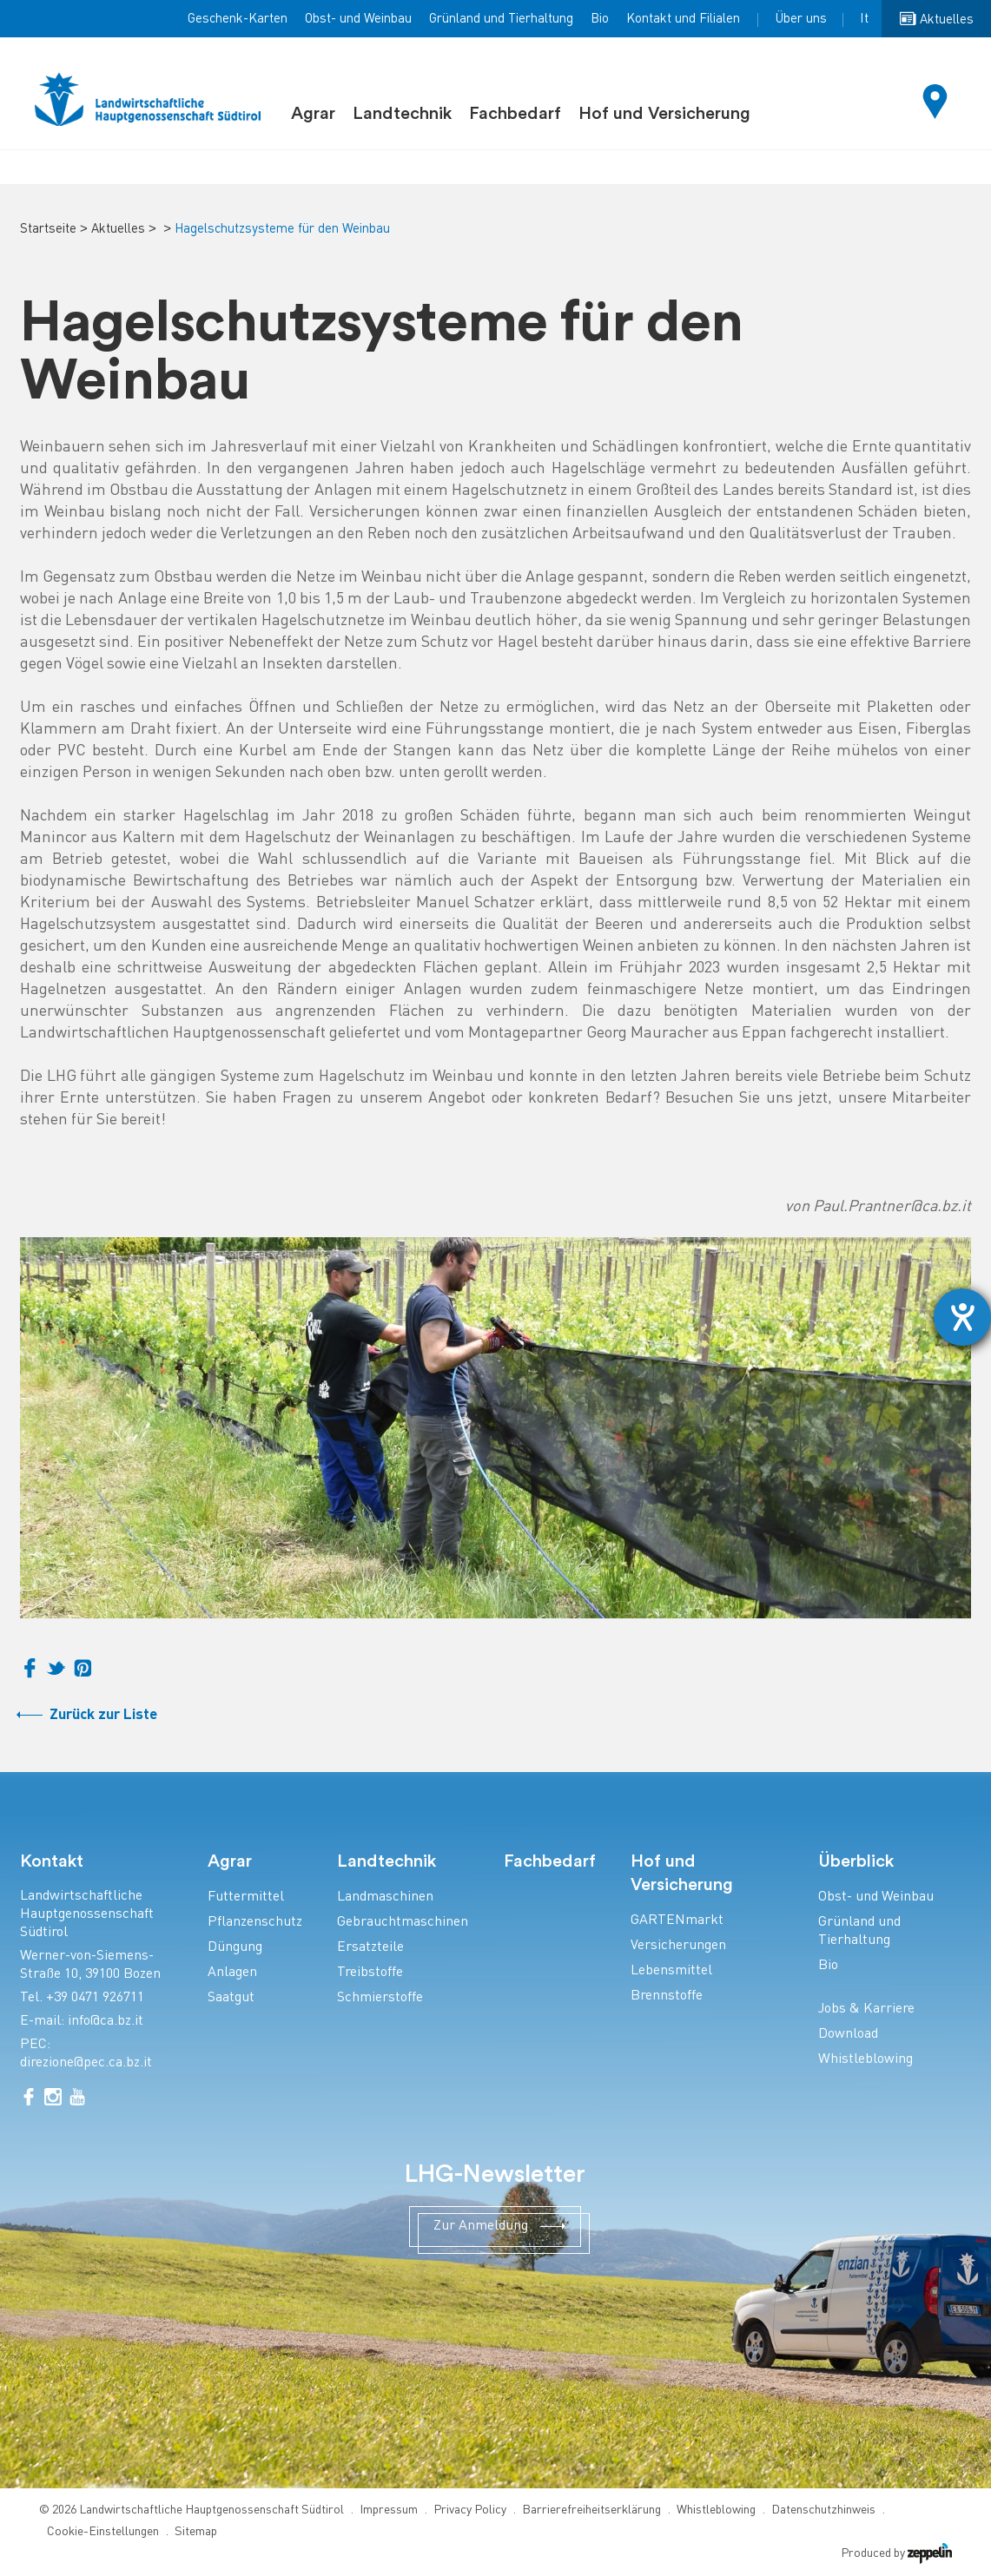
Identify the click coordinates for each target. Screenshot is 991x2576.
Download (848, 2034)
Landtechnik (402, 113)
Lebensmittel (671, 1971)
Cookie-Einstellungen (103, 2532)
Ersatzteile (370, 1947)
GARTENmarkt (677, 1920)
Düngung (235, 1947)
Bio (600, 19)
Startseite (48, 229)
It (864, 19)
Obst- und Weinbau (358, 19)
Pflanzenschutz (255, 1922)
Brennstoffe (667, 1996)
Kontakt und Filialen (683, 19)
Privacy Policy (469, 2510)
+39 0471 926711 (95, 1998)
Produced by (896, 2554)
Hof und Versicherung (664, 113)
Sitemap (196, 2532)
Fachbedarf (515, 113)
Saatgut (231, 1998)
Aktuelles (118, 229)
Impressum (389, 2510)
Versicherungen (678, 1946)
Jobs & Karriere (866, 2009)
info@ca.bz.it (105, 2021)
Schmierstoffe (380, 1998)
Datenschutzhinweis (823, 2510)
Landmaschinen (385, 1897)
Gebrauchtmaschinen (402, 1922)
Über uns (801, 19)
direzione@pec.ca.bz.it (86, 2063)
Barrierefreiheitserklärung (591, 2510)
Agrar (313, 113)
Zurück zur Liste (103, 1715)
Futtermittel (246, 1897)
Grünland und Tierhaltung (501, 19)
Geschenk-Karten (237, 19)
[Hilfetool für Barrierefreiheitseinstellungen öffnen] (962, 1317)
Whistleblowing (865, 2059)
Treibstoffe (370, 1973)
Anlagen (232, 1973)
